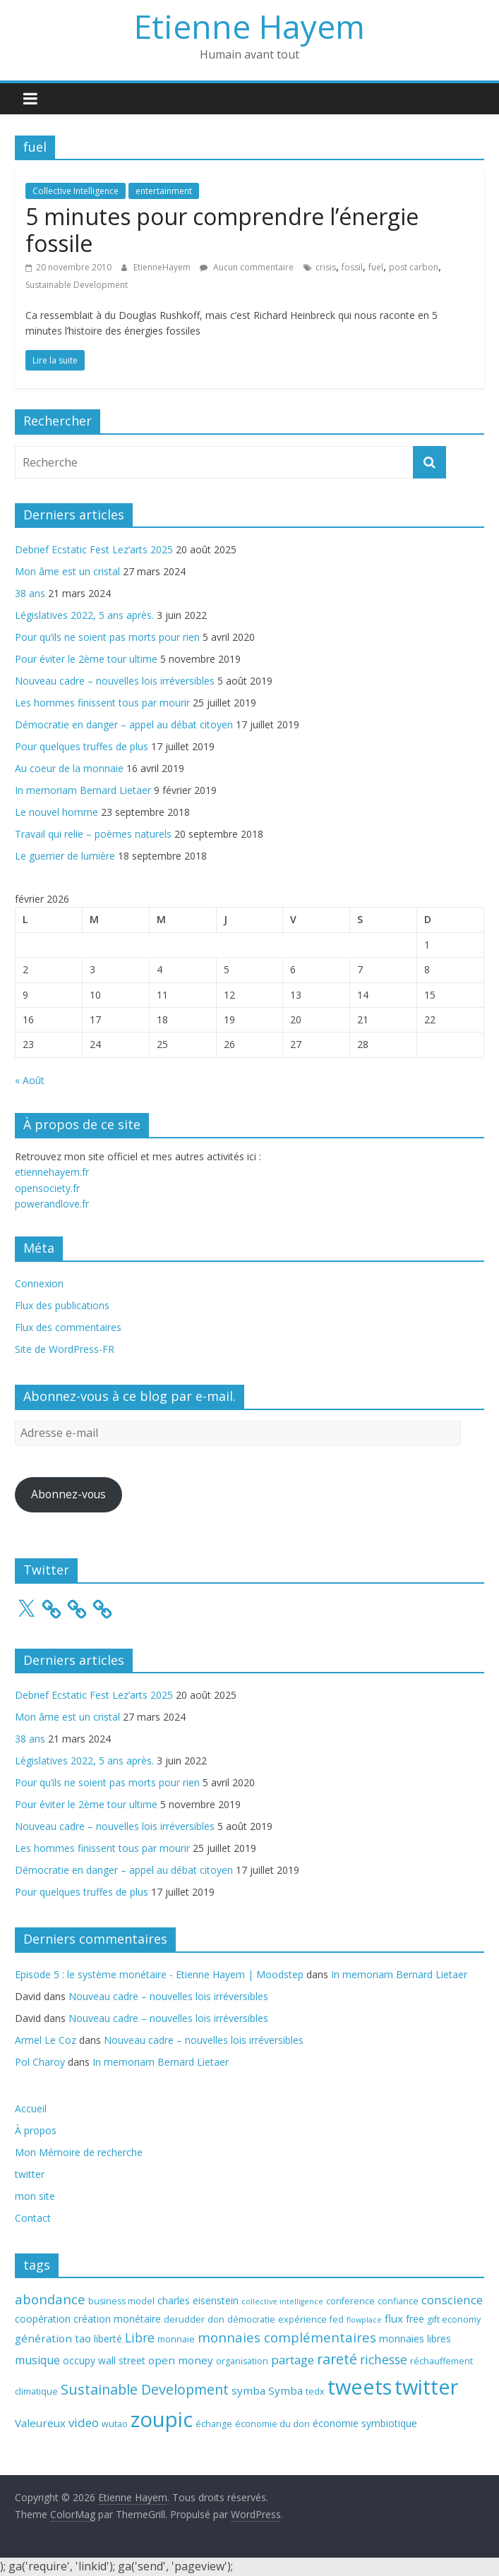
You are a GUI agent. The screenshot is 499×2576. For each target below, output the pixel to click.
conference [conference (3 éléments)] (350, 2301)
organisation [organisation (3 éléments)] (242, 2361)
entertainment (164, 191)
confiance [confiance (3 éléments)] (398, 2301)
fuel (375, 267)
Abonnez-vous (68, 1494)
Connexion (39, 1283)
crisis (325, 267)
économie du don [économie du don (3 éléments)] (272, 2424)
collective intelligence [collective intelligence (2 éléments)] (282, 2301)
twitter (29, 2174)
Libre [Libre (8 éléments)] (140, 2337)
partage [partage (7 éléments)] (292, 2360)
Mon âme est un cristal (67, 571)
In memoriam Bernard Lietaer (83, 790)
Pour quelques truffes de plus (81, 746)
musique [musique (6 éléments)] (37, 2360)
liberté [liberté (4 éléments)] (108, 2338)
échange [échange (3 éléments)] (214, 2424)
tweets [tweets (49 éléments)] (359, 2387)
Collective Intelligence (75, 191)
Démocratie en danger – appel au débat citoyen (124, 724)
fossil (352, 267)
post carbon (413, 267)
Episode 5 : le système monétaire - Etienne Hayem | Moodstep (159, 1974)
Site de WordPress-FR (64, 1349)
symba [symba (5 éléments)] (248, 2390)
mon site (35, 2196)
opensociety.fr (47, 1188)
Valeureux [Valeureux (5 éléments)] (40, 2423)
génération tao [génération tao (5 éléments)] (53, 2338)
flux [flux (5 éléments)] (394, 2318)
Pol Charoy (40, 2062)
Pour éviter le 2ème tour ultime (86, 659)
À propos (35, 2130)
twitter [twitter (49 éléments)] (426, 2387)
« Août (29, 1080)
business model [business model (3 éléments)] (121, 2301)
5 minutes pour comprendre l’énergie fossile (222, 229)
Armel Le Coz (45, 2040)
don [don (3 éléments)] (216, 2319)
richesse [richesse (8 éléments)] (383, 2359)
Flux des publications (62, 1305)
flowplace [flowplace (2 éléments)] (364, 2320)
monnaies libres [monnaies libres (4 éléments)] (415, 2338)
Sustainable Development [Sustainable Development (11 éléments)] (145, 2389)
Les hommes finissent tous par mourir (102, 702)
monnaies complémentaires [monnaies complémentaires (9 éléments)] (287, 2337)
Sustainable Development (76, 285)
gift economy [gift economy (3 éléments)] (454, 2319)
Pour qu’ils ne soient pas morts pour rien (107, 637)
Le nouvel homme (56, 812)
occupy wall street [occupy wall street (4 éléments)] (104, 2360)
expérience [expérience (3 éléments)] (302, 2319)
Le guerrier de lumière (65, 855)
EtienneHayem (163, 267)
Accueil (31, 2108)
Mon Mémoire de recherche (79, 2152)
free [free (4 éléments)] (415, 2318)
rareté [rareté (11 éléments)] (337, 2359)
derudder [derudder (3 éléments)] (184, 2319)
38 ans (30, 593)
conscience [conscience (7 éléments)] (452, 2300)
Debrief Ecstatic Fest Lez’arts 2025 (94, 549)
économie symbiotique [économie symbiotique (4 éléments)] (365, 2423)
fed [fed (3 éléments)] (337, 2319)
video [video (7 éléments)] (83, 2422)
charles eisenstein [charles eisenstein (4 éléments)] (198, 2300)
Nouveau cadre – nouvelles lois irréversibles (115, 680)
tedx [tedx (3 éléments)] (315, 2391)
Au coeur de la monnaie (69, 768)
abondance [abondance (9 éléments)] (50, 2299)
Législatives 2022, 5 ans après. (84, 615)
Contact (33, 2218)
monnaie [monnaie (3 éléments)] (176, 2339)
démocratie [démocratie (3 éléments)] (251, 2319)
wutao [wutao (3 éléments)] (115, 2424)
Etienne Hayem (249, 26)
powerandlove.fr (52, 1203)
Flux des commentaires (68, 1327)
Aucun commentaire (247, 267)
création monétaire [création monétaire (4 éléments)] (117, 2318)
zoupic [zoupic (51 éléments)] (162, 2419)
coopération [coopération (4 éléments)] (43, 2318)
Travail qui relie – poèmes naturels (93, 834)
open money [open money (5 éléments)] (180, 2360)
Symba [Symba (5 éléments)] (285, 2390)
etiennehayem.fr (52, 1172)
